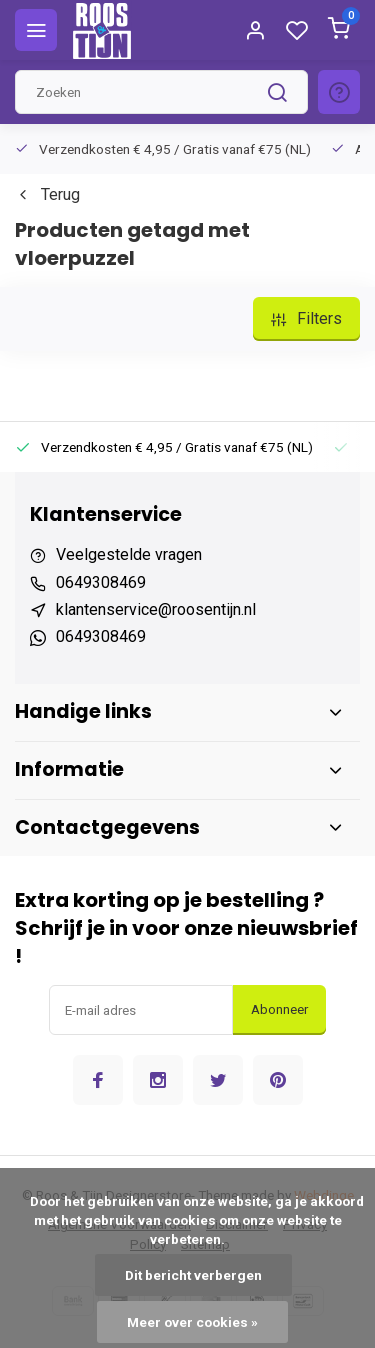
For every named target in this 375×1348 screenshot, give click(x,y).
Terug (47, 194)
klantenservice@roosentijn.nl (156, 609)
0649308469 (101, 582)
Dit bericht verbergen (193, 1275)
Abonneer (279, 1009)
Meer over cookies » (192, 1322)
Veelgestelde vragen (129, 554)
